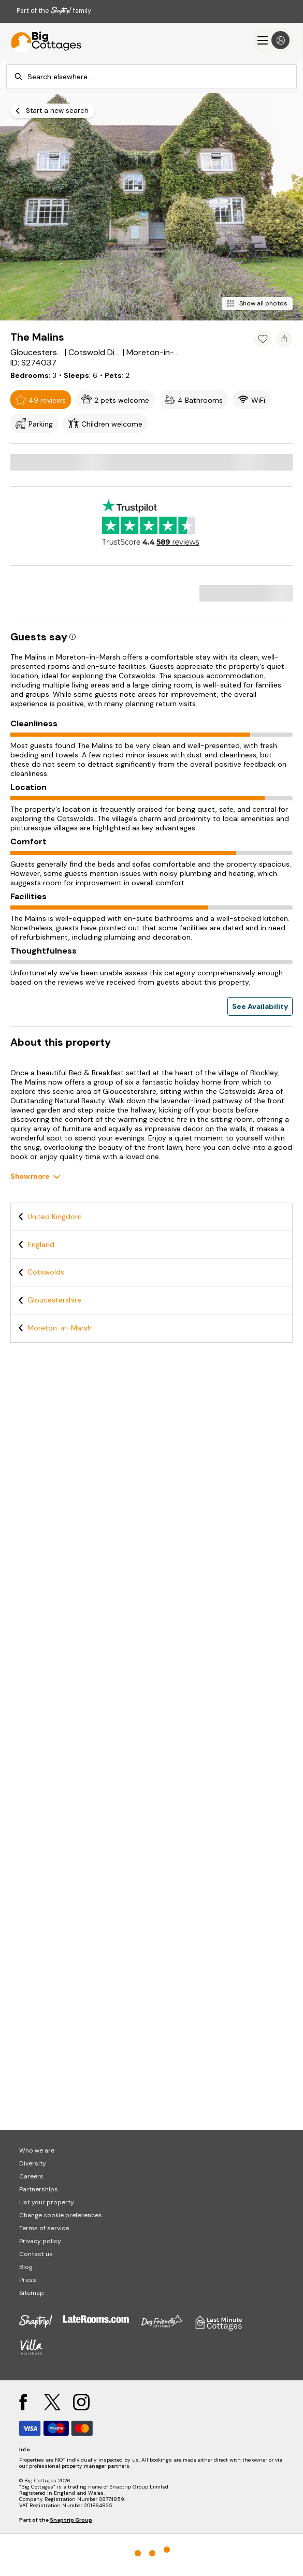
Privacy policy (40, 2241)
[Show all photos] (257, 303)
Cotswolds (45, 1272)
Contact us (36, 2254)
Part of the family (54, 10)
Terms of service (44, 2228)
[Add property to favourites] (262, 339)
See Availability (260, 1006)
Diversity (32, 2163)
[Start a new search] (52, 111)
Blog (26, 2267)
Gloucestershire (54, 1300)
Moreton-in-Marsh (59, 1328)
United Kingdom (54, 1216)
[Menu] (273, 40)
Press (27, 2280)
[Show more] (35, 1176)
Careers (31, 2176)
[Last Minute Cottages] (41, 40)
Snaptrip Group (71, 2519)
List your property (46, 2202)
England (40, 1244)
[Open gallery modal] (151, 206)
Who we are (36, 2150)
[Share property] (284, 339)
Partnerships (38, 2189)
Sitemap (31, 2293)
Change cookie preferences (60, 2215)
